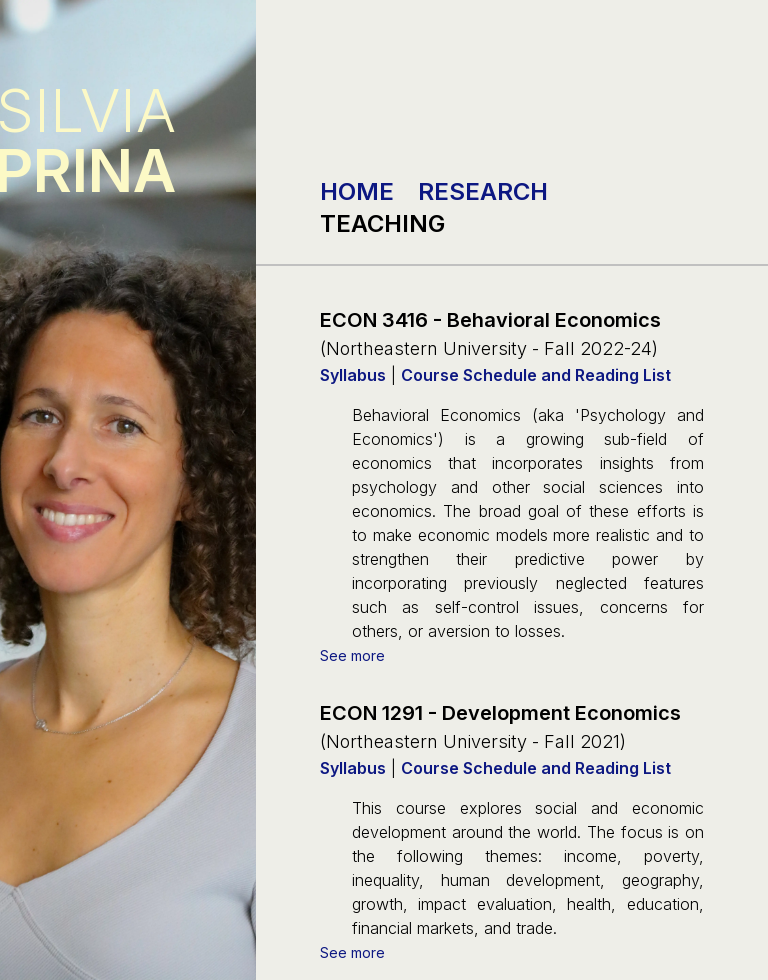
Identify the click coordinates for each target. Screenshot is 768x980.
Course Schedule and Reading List (536, 375)
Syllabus (353, 375)
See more (352, 655)
